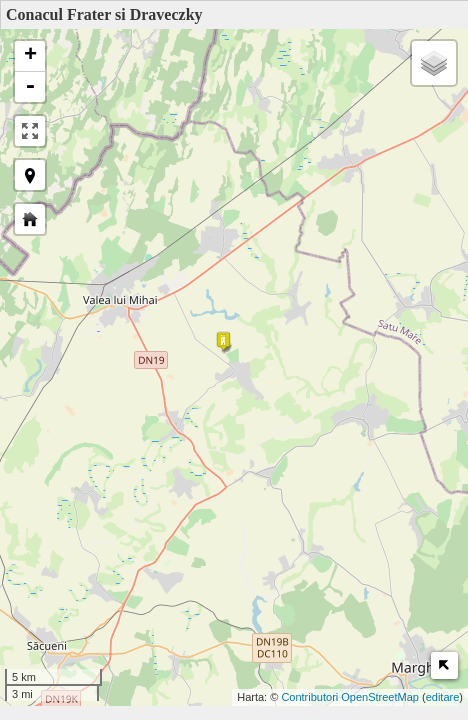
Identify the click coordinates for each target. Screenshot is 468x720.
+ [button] (30, 56)
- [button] (30, 87)
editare (443, 697)
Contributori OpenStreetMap (350, 697)
